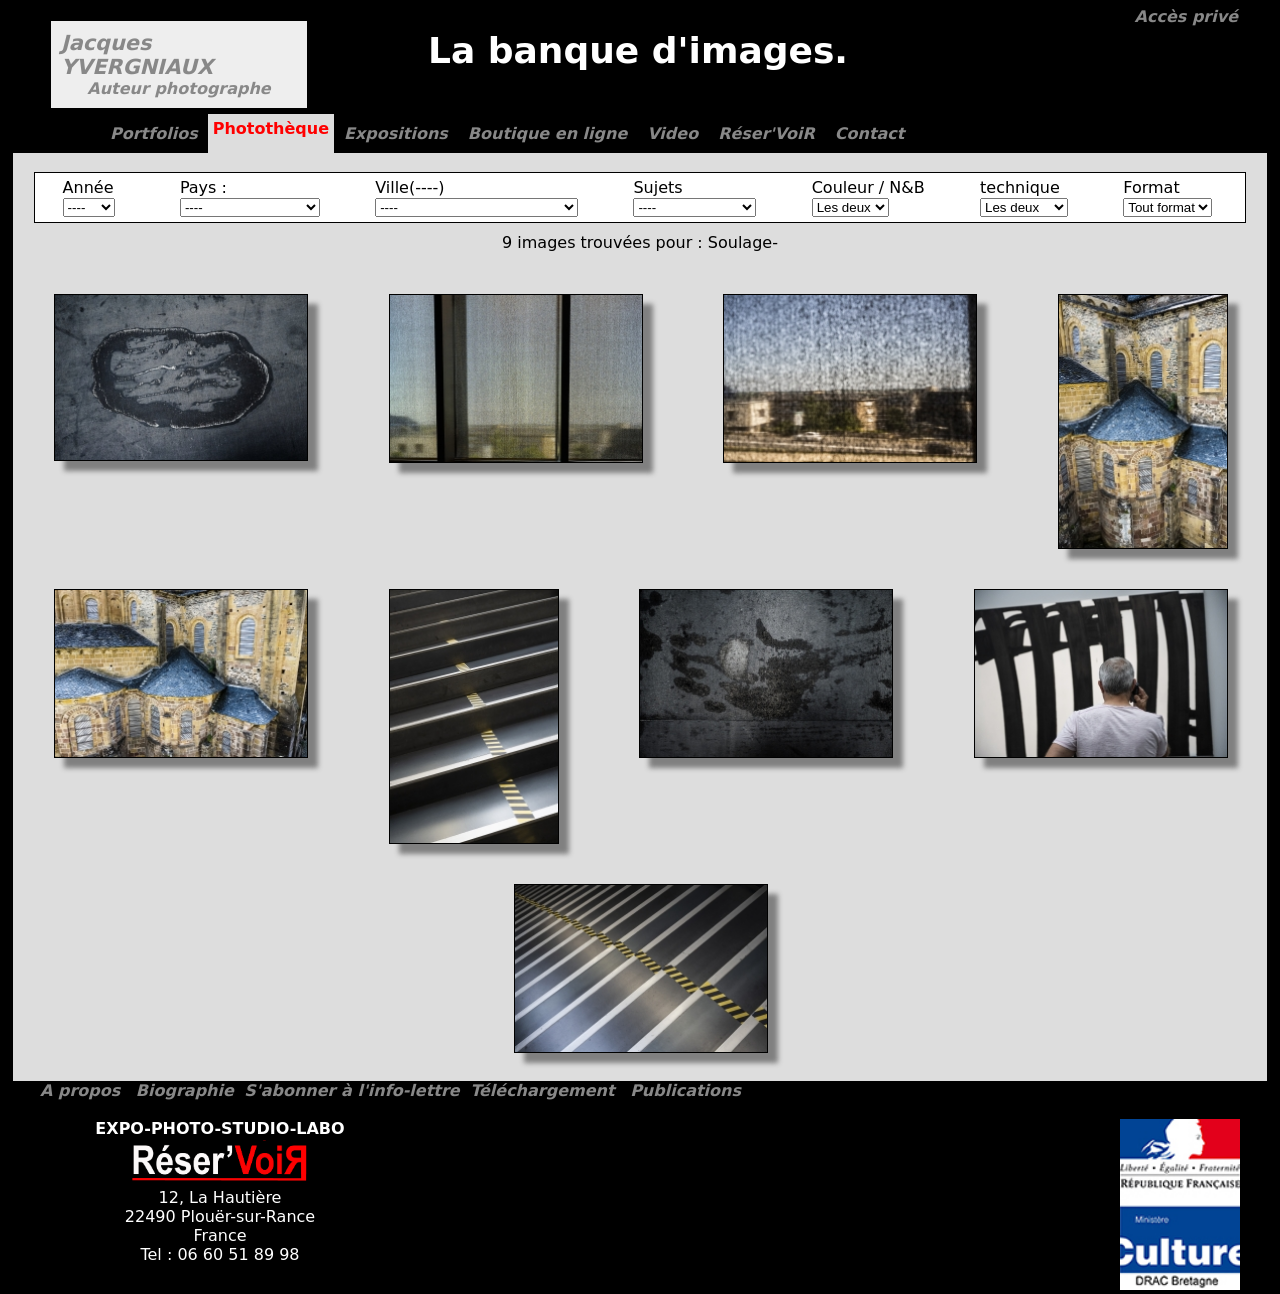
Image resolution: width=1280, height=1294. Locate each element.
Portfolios (154, 133)
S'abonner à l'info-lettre (351, 1090)
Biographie (185, 1090)
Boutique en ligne (547, 133)
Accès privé (1186, 16)
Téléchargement (542, 1090)
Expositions (396, 133)
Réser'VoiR (766, 133)
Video (672, 133)
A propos (80, 1090)
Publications (685, 1090)
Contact (870, 133)
